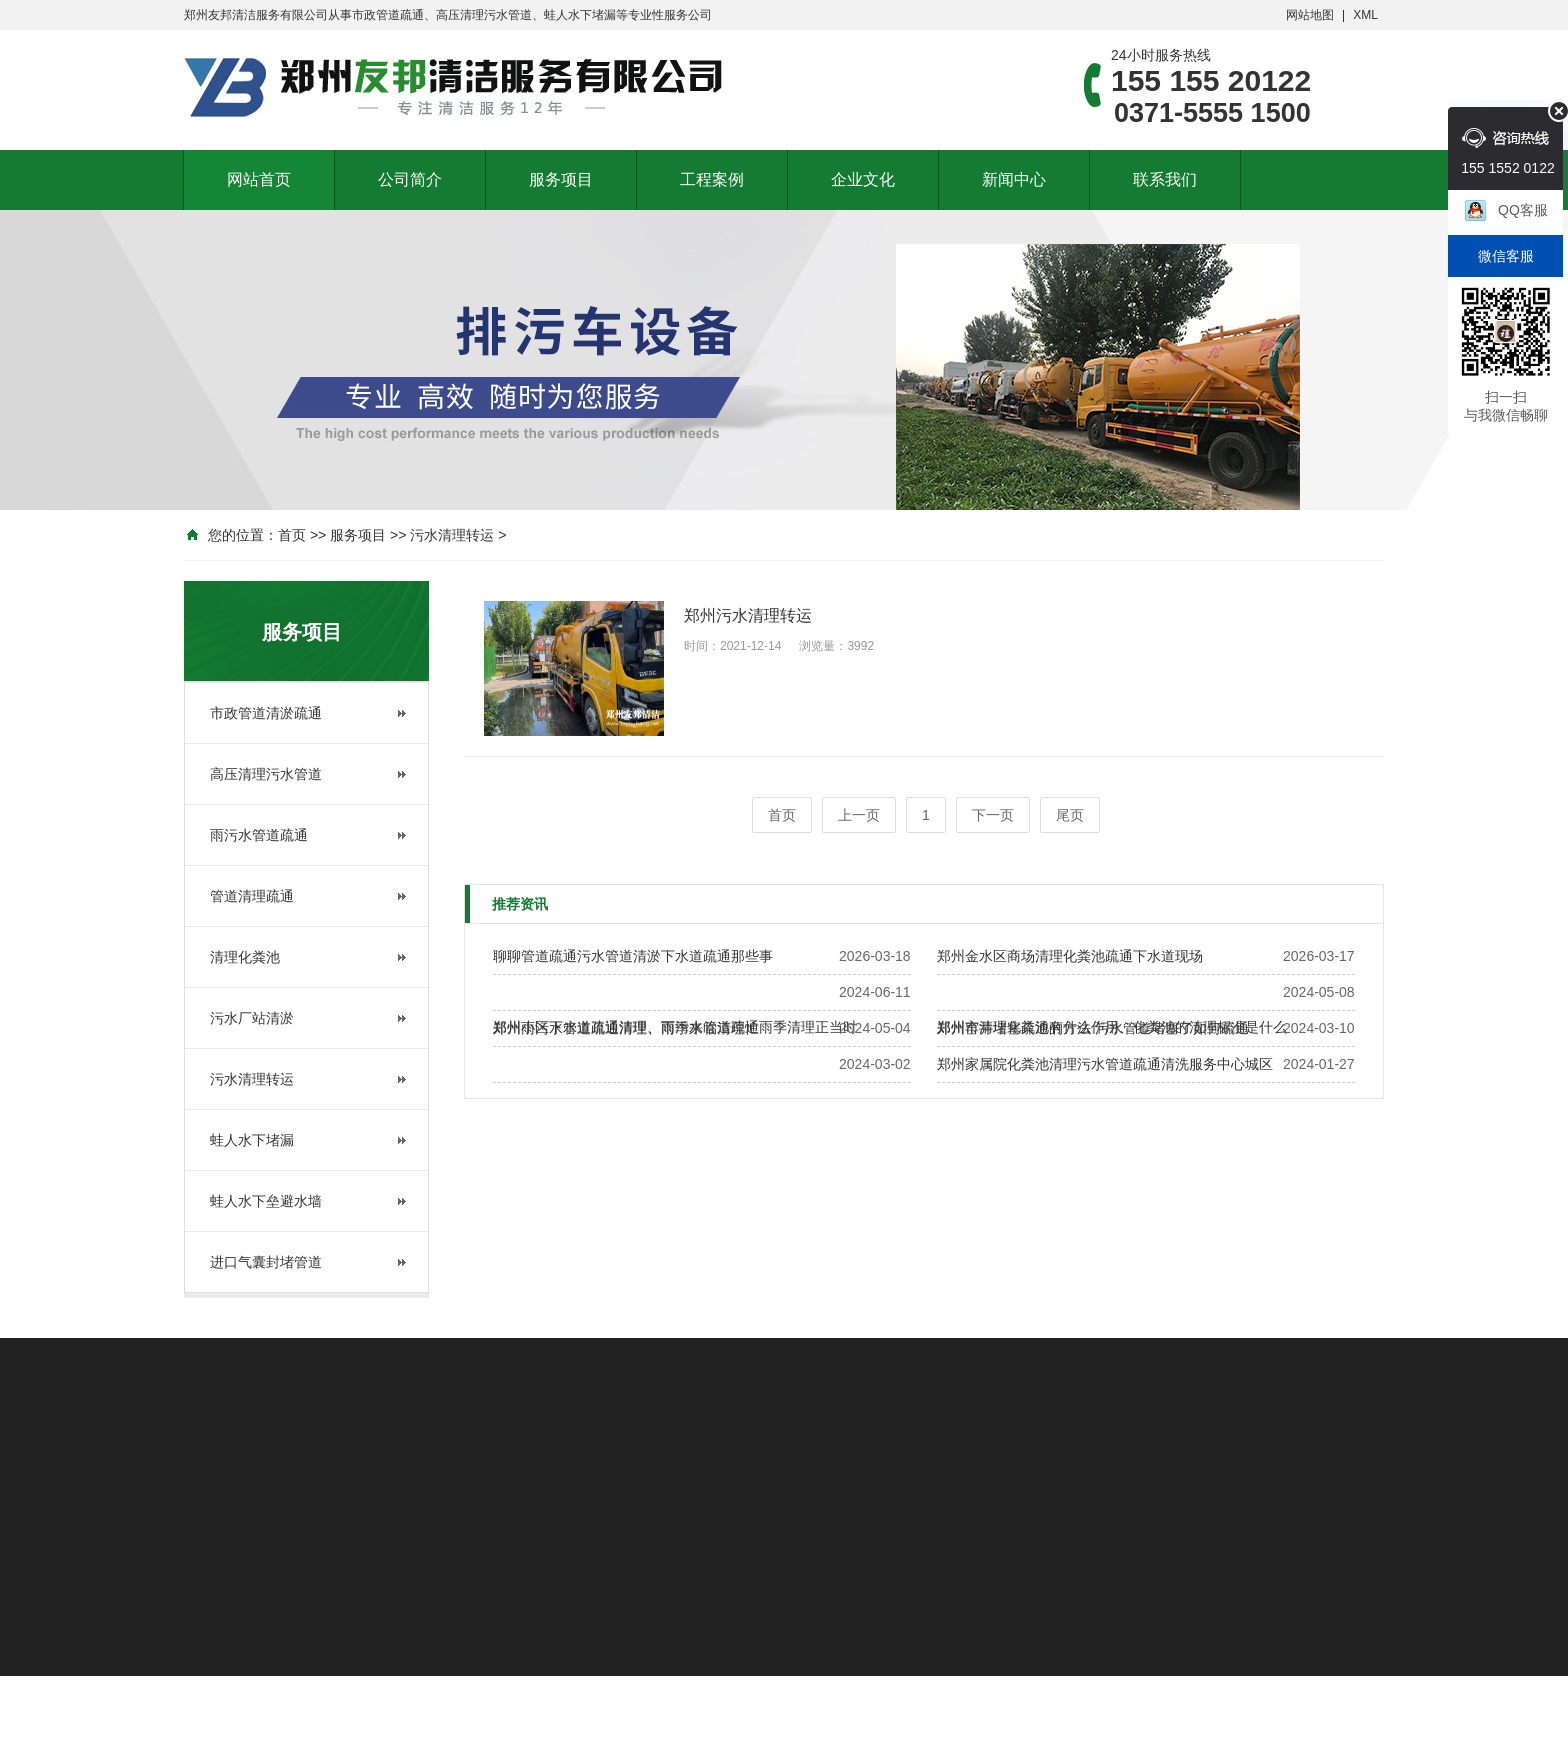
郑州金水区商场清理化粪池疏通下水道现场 (1070, 956)
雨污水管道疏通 (259, 835)
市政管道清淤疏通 (266, 713)
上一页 (859, 815)
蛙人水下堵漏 (252, 1140)
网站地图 (1310, 15)
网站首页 (259, 179)
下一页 (993, 815)
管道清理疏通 (252, 896)
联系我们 (1165, 179)
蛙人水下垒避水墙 (266, 1201)
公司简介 (410, 179)
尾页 (1070, 815)
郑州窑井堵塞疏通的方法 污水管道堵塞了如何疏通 (1093, 1028)
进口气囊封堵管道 (266, 1262)
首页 (292, 535)
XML (1365, 15)
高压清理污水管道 (266, 774)
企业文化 (863, 179)
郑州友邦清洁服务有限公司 (256, 15)
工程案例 (712, 179)
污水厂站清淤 (252, 1018)
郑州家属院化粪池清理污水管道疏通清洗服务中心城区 (1105, 1064)
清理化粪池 (245, 957)
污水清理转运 (452, 535)
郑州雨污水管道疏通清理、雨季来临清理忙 (626, 1028)
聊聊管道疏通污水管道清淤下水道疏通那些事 (633, 956)
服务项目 (561, 179)
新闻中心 (1014, 179)
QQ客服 (1523, 210)
